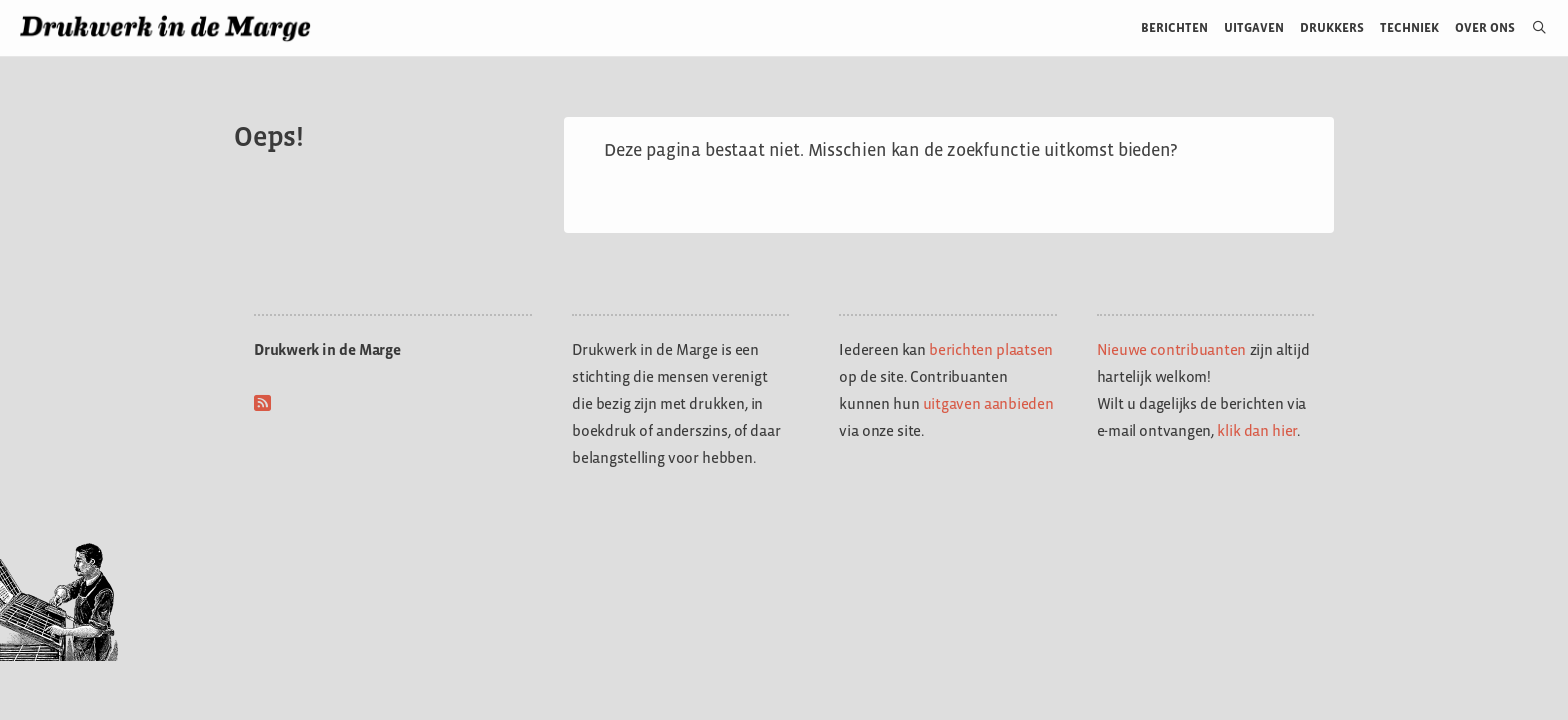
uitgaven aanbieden (988, 403)
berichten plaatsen (991, 349)
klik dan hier (1257, 430)
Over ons (1485, 27)
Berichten (1174, 27)
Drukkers (1332, 27)
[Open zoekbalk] (1531, 28)
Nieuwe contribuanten (1172, 349)
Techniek (1409, 27)
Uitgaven (1254, 27)
